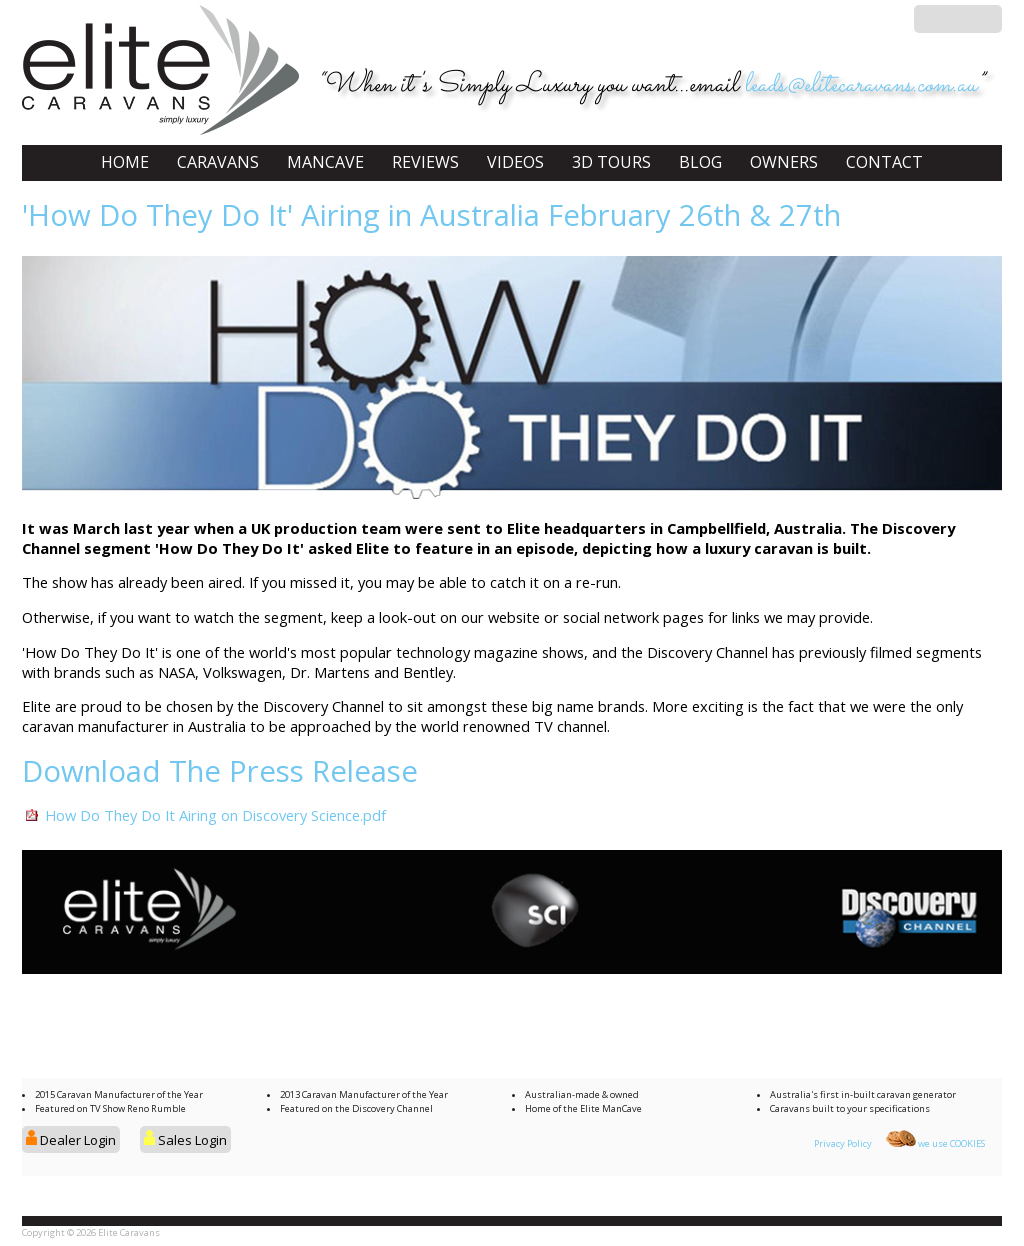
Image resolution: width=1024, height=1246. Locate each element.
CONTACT (884, 162)
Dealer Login (71, 1140)
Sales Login (185, 1140)
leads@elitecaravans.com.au (860, 85)
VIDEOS (515, 162)
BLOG (700, 162)
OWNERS (784, 162)
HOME (125, 162)
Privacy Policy (843, 1143)
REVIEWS (425, 162)
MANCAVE (325, 162)
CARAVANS (218, 162)
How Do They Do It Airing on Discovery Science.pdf (215, 815)
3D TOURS (611, 162)
